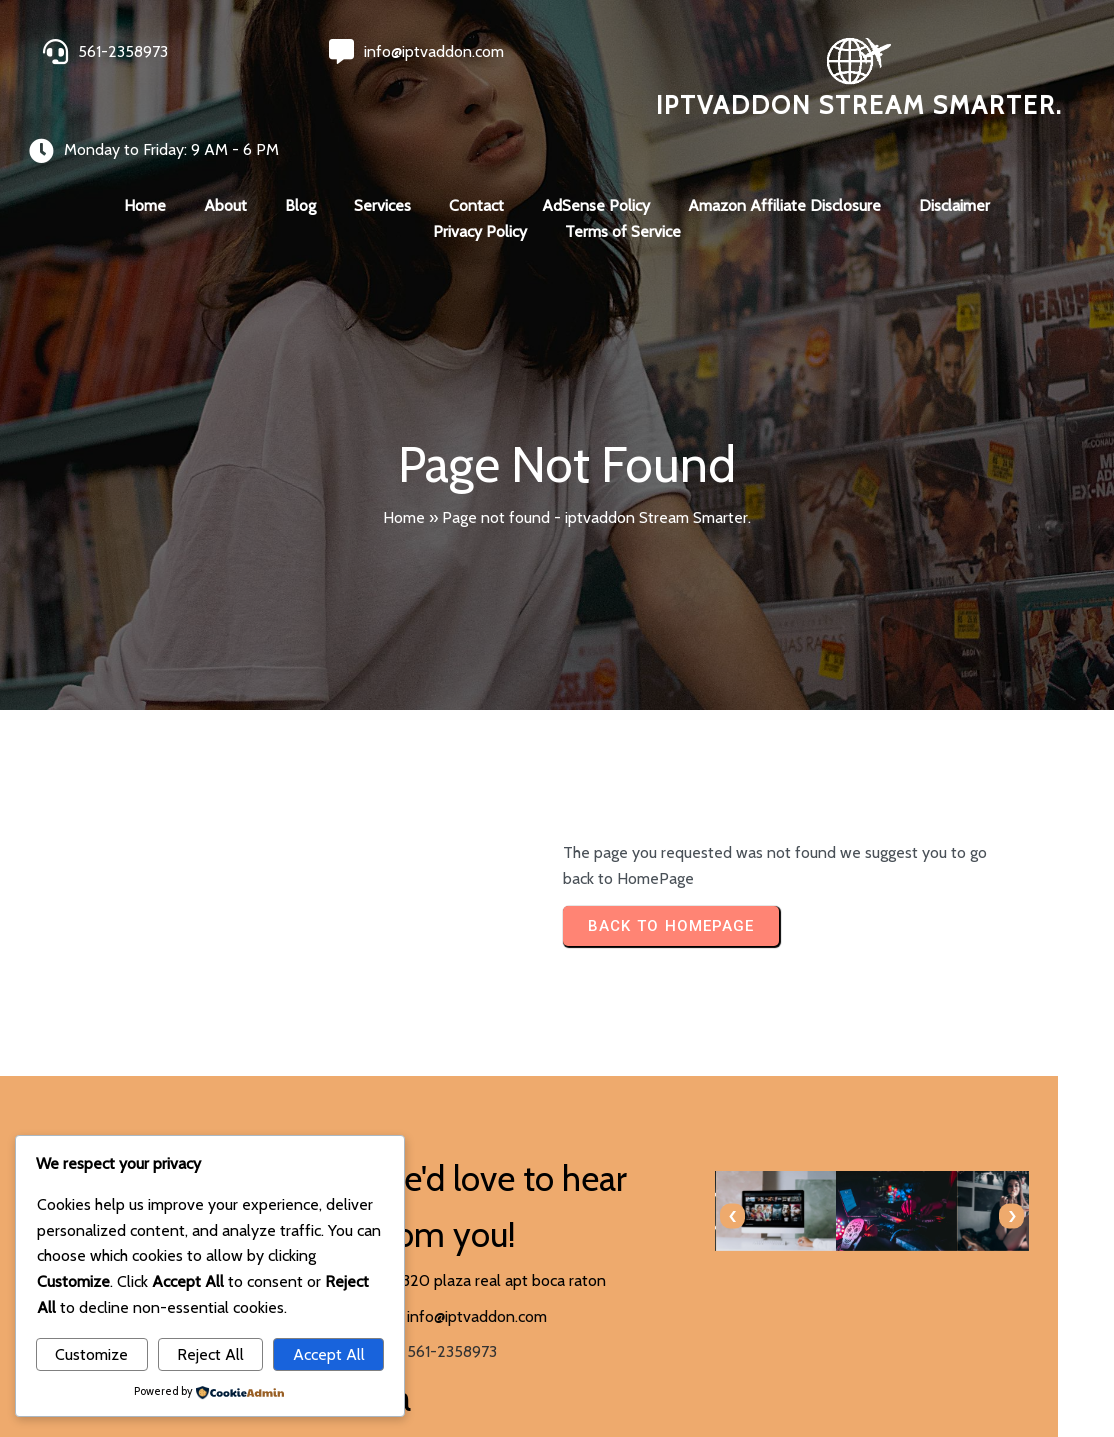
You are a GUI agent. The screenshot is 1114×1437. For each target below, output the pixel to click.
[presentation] (589, 1178)
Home (404, 478)
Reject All (210, 1354)
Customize (91, 1354)
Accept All (329, 1354)
